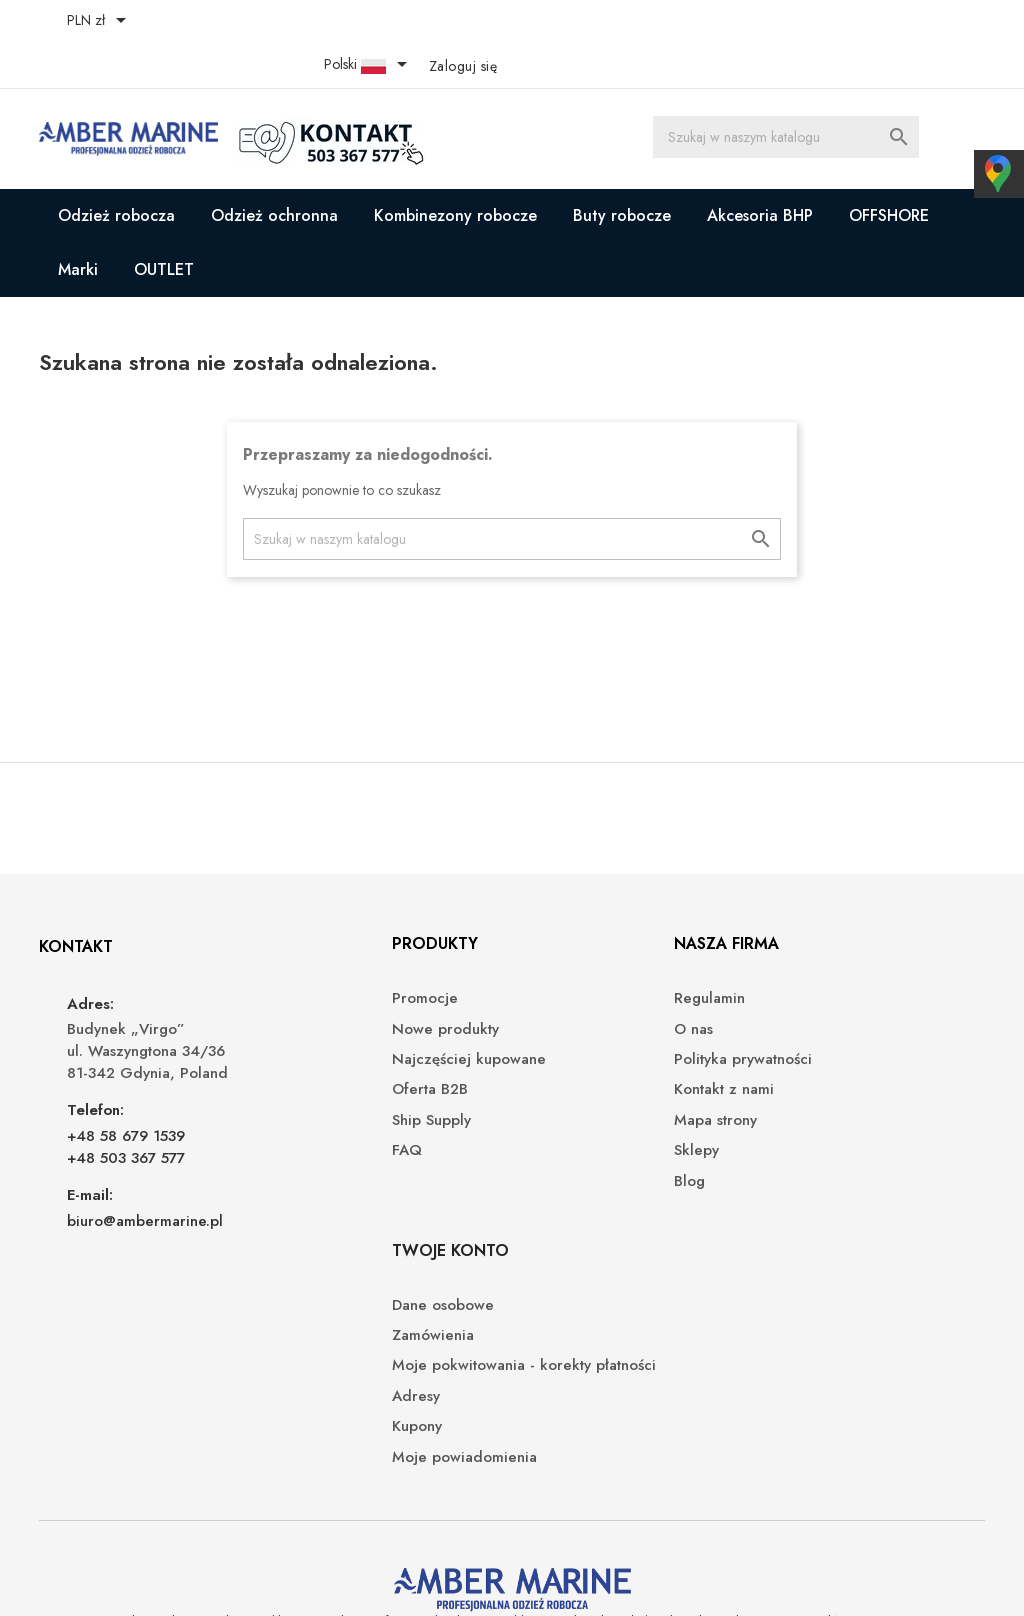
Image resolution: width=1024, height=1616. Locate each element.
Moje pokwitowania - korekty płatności (869, 1042)
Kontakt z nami (577, 1061)
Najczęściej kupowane (362, 1031)
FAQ (300, 1122)
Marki (78, 225)
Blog (542, 1152)
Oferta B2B (323, 1061)
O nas (546, 1000)
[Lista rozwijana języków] (854, 22)
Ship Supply (324, 1091)
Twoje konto (828, 915)
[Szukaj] (793, 95)
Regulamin (562, 970)
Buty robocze (622, 171)
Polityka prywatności (596, 1031)
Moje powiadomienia (842, 1143)
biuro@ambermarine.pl (148, 1192)
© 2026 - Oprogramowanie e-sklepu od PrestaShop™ (214, 1576)
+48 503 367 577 (129, 1129)
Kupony (795, 1113)
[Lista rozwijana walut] (103, 22)
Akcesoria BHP (760, 171)
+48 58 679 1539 (129, 1107)
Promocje (318, 970)
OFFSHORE (889, 171)
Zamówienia (811, 1000)
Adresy (794, 1082)
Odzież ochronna (274, 171)
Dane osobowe (821, 970)
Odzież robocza (116, 171)
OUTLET (164, 225)
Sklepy (549, 1122)
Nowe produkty (338, 1000)
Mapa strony (568, 1091)
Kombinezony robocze (455, 171)
